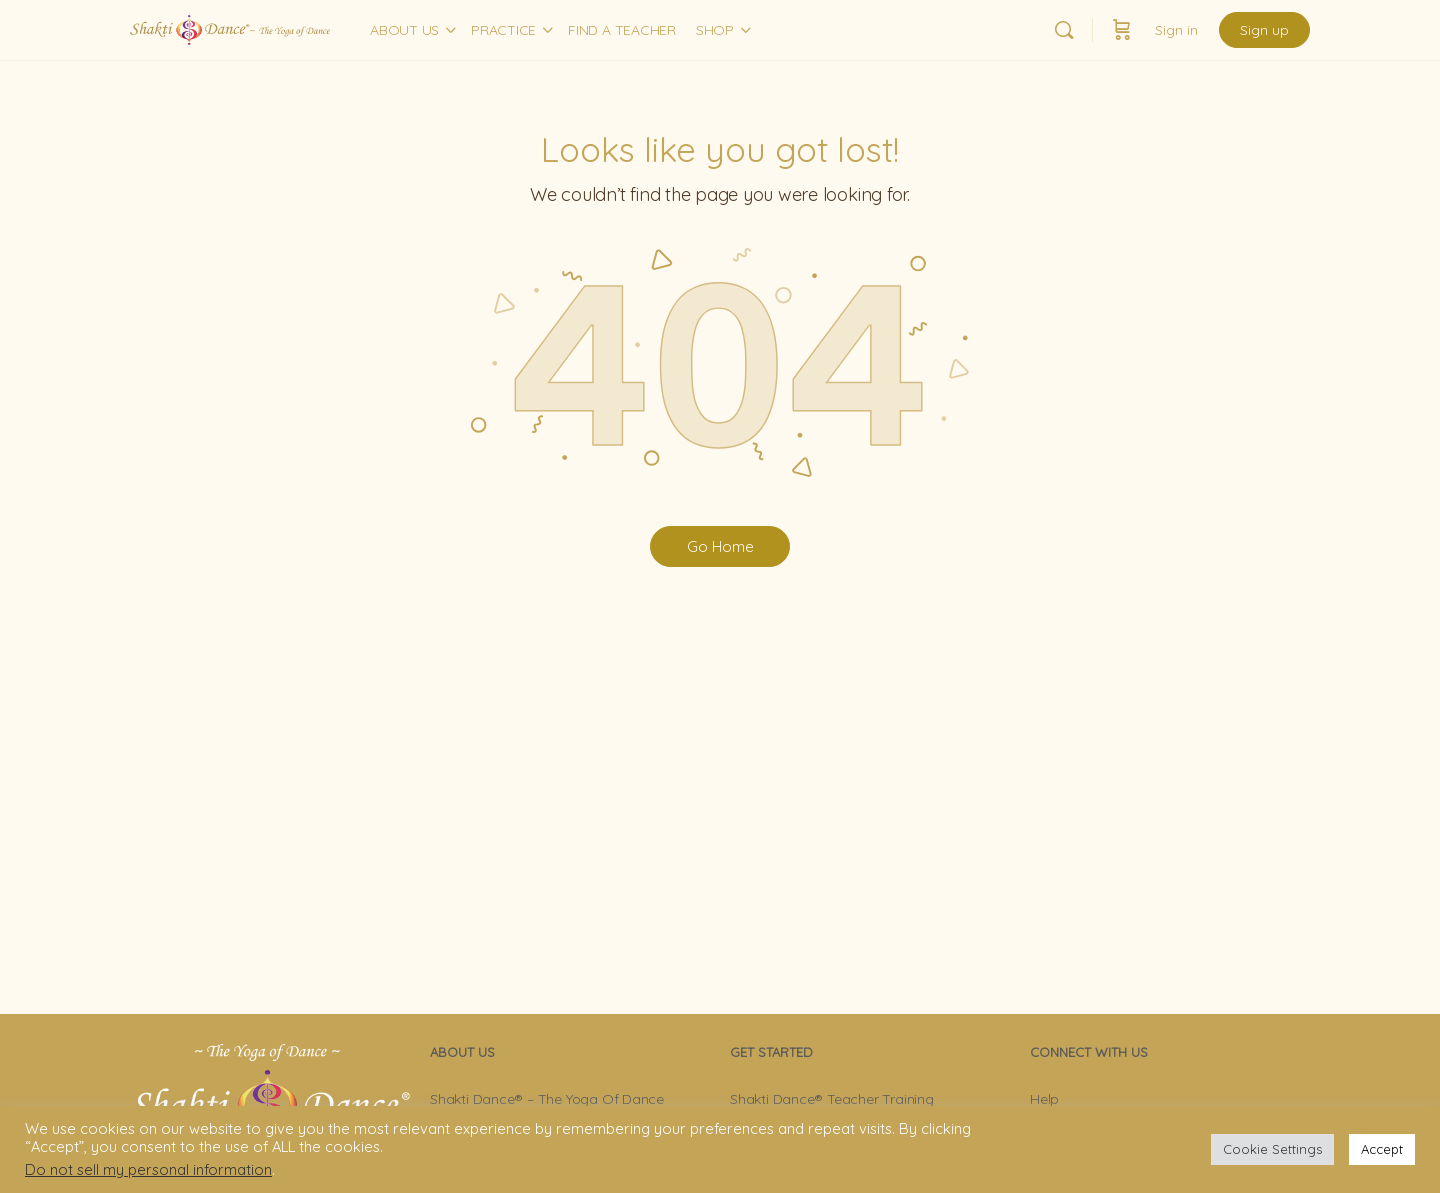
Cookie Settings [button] (1272, 1149)
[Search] (1064, 30)
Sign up (1264, 30)
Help (1044, 1099)
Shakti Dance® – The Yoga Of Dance (547, 1099)
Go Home (720, 546)
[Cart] (1122, 30)
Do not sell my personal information (148, 1169)
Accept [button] (1382, 1149)
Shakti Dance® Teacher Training (832, 1099)
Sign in (1176, 30)
